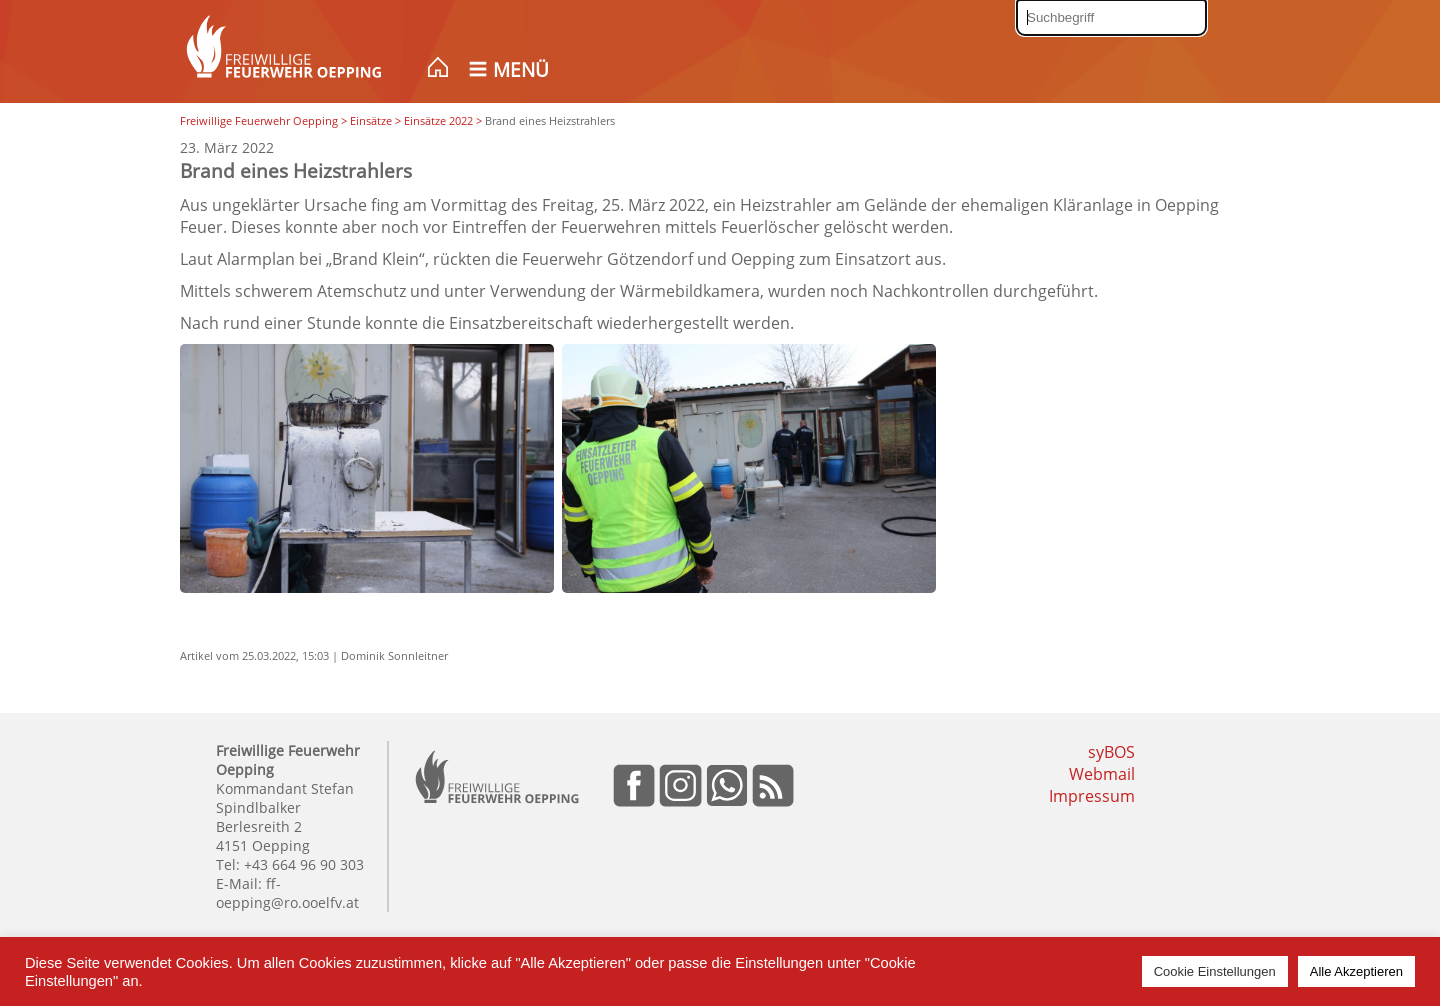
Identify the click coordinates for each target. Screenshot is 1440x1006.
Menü (521, 69)
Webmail (1102, 774)
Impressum (1092, 796)
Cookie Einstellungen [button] (1215, 971)
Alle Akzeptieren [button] (1356, 971)
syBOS (1111, 752)
